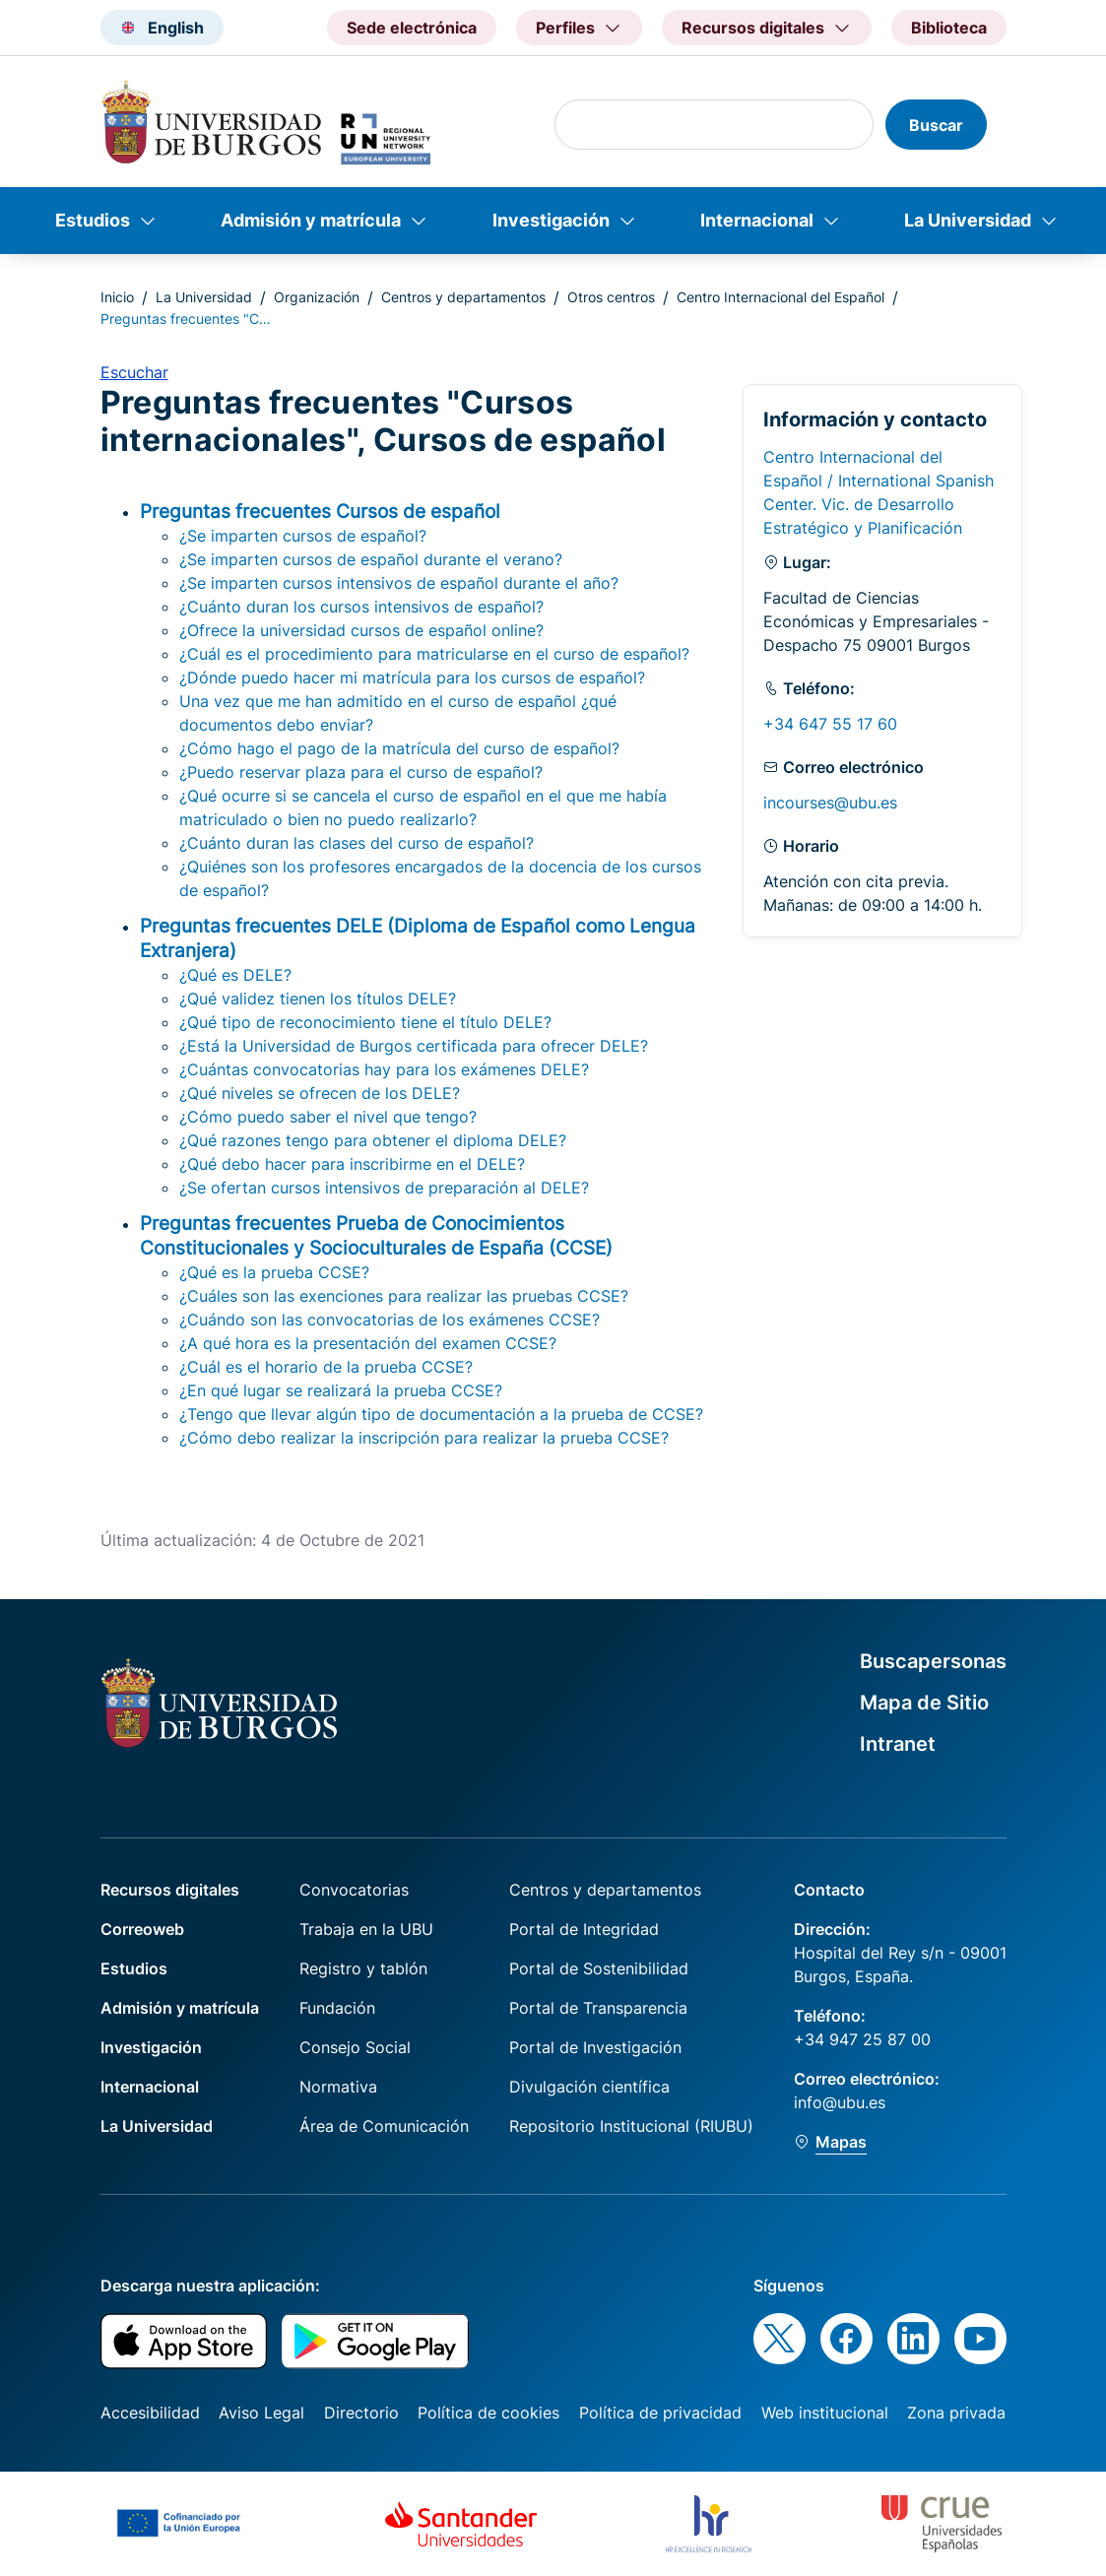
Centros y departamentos (463, 297)
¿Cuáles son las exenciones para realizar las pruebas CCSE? (403, 1296)
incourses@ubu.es (830, 802)
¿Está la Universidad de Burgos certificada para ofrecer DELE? (413, 1046)
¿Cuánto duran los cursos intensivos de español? (361, 606)
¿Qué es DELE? (235, 975)
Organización (316, 297)
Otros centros (611, 297)
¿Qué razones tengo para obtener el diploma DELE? (372, 1140)
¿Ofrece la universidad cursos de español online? (361, 630)
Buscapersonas (933, 1661)
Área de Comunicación (384, 2126)
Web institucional (824, 2412)
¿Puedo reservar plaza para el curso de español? (361, 772)
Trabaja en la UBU (366, 1929)
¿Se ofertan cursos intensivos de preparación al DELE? (384, 1187)
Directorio (361, 2412)
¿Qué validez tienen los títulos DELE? (317, 998)
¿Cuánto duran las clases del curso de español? (356, 843)
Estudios (92, 220)
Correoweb (142, 1929)
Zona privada (956, 2412)
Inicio (117, 297)
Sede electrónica (412, 27)
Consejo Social (355, 2047)
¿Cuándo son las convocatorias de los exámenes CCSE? (389, 1319)
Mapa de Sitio (924, 1702)
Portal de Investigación (595, 2047)
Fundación (337, 2008)
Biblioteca (949, 27)
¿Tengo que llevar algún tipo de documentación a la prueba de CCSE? (441, 1414)
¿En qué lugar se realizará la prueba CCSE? (340, 1390)
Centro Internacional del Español (780, 297)
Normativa (338, 2086)
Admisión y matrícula (311, 220)
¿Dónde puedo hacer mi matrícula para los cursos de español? (412, 677)
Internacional (756, 220)
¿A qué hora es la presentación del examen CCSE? (367, 1343)
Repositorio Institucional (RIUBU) (631, 2126)
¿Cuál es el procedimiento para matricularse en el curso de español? (434, 654)
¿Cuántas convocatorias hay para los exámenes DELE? (384, 1069)
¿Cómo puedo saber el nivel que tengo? (328, 1117)
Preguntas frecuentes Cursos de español (320, 511)
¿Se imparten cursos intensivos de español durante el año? (398, 583)
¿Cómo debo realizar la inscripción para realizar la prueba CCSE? (424, 1438)
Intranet (898, 1744)
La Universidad (967, 220)
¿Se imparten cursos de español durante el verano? (370, 559)
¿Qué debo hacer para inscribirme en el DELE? (352, 1164)
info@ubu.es (839, 2102)
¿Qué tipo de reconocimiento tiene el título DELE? (365, 1022)
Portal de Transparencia (598, 2008)
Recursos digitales (169, 1890)
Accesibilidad (150, 2412)
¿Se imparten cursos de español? (302, 536)
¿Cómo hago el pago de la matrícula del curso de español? (399, 748)
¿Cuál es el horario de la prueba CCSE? (326, 1367)
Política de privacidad (660, 2412)
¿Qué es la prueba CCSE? (274, 1272)
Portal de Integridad (584, 1929)
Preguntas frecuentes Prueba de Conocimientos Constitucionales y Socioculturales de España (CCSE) (376, 1235)
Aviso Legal (261, 2412)
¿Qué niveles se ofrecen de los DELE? (319, 1093)
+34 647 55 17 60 (830, 724)
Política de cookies (488, 2412)
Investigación (551, 220)
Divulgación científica (589, 2086)
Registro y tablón (363, 1968)
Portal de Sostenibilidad (598, 1968)
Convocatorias (354, 1890)
